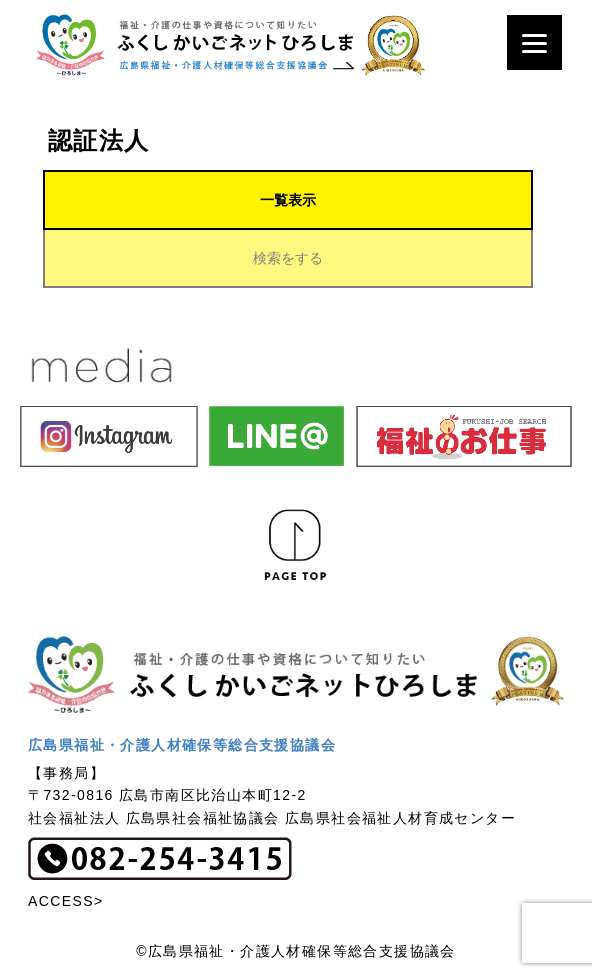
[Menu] (534, 42)
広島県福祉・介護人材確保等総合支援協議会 (182, 745)
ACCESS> (66, 901)
